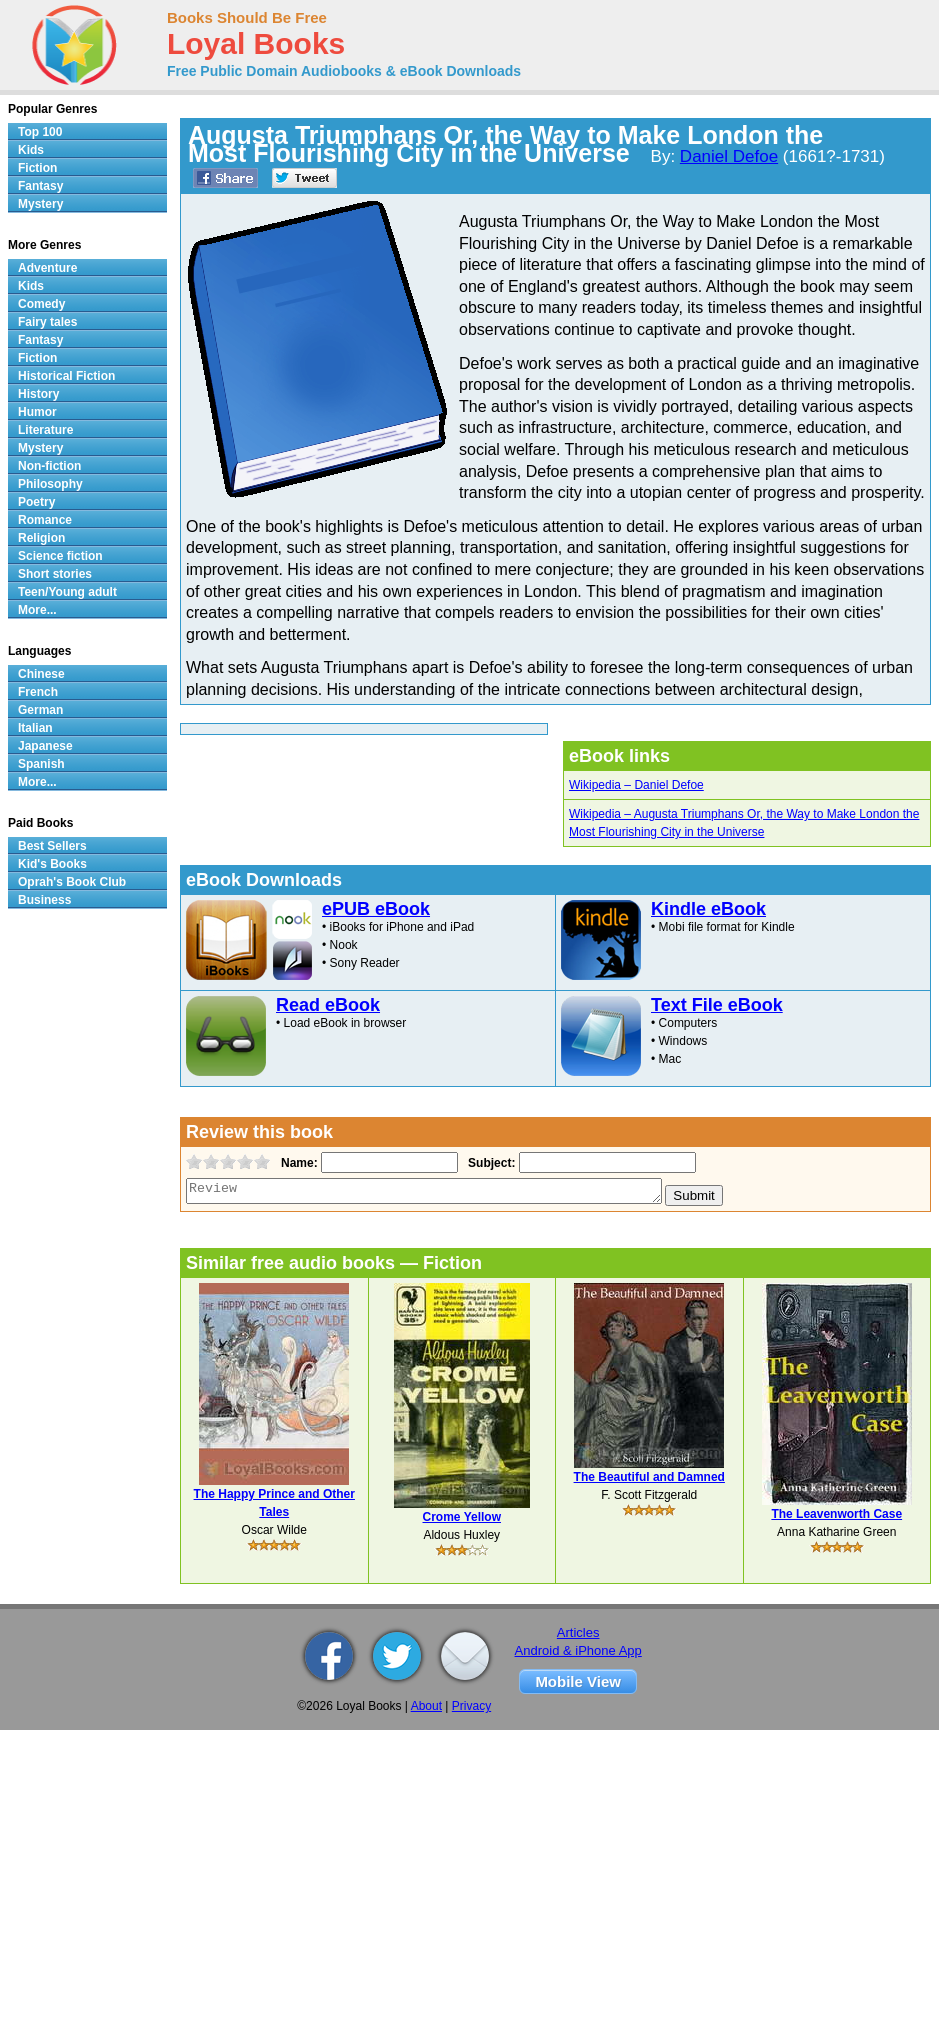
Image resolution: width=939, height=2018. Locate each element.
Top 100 (40, 132)
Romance (45, 520)
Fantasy (40, 186)
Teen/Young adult (67, 592)
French (38, 692)
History (38, 394)
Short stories (55, 574)
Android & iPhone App (578, 1650)
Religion (41, 538)
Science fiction (60, 556)
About (426, 1706)
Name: (297, 1163)
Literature (45, 430)
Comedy (41, 304)
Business (44, 900)
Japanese (45, 746)
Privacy (471, 1706)
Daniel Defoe (729, 156)
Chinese (41, 674)
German (40, 710)
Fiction (37, 168)
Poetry (36, 502)
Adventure (47, 268)
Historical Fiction (66, 376)
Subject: (489, 1163)
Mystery (40, 204)
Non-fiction (49, 466)
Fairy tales (47, 322)
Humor (37, 412)
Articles (578, 1632)
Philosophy (50, 484)
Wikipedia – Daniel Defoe (636, 785)
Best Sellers (52, 846)
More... (37, 610)
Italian (35, 728)
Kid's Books (52, 864)
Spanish (41, 764)
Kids (31, 150)
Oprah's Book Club (72, 882)
